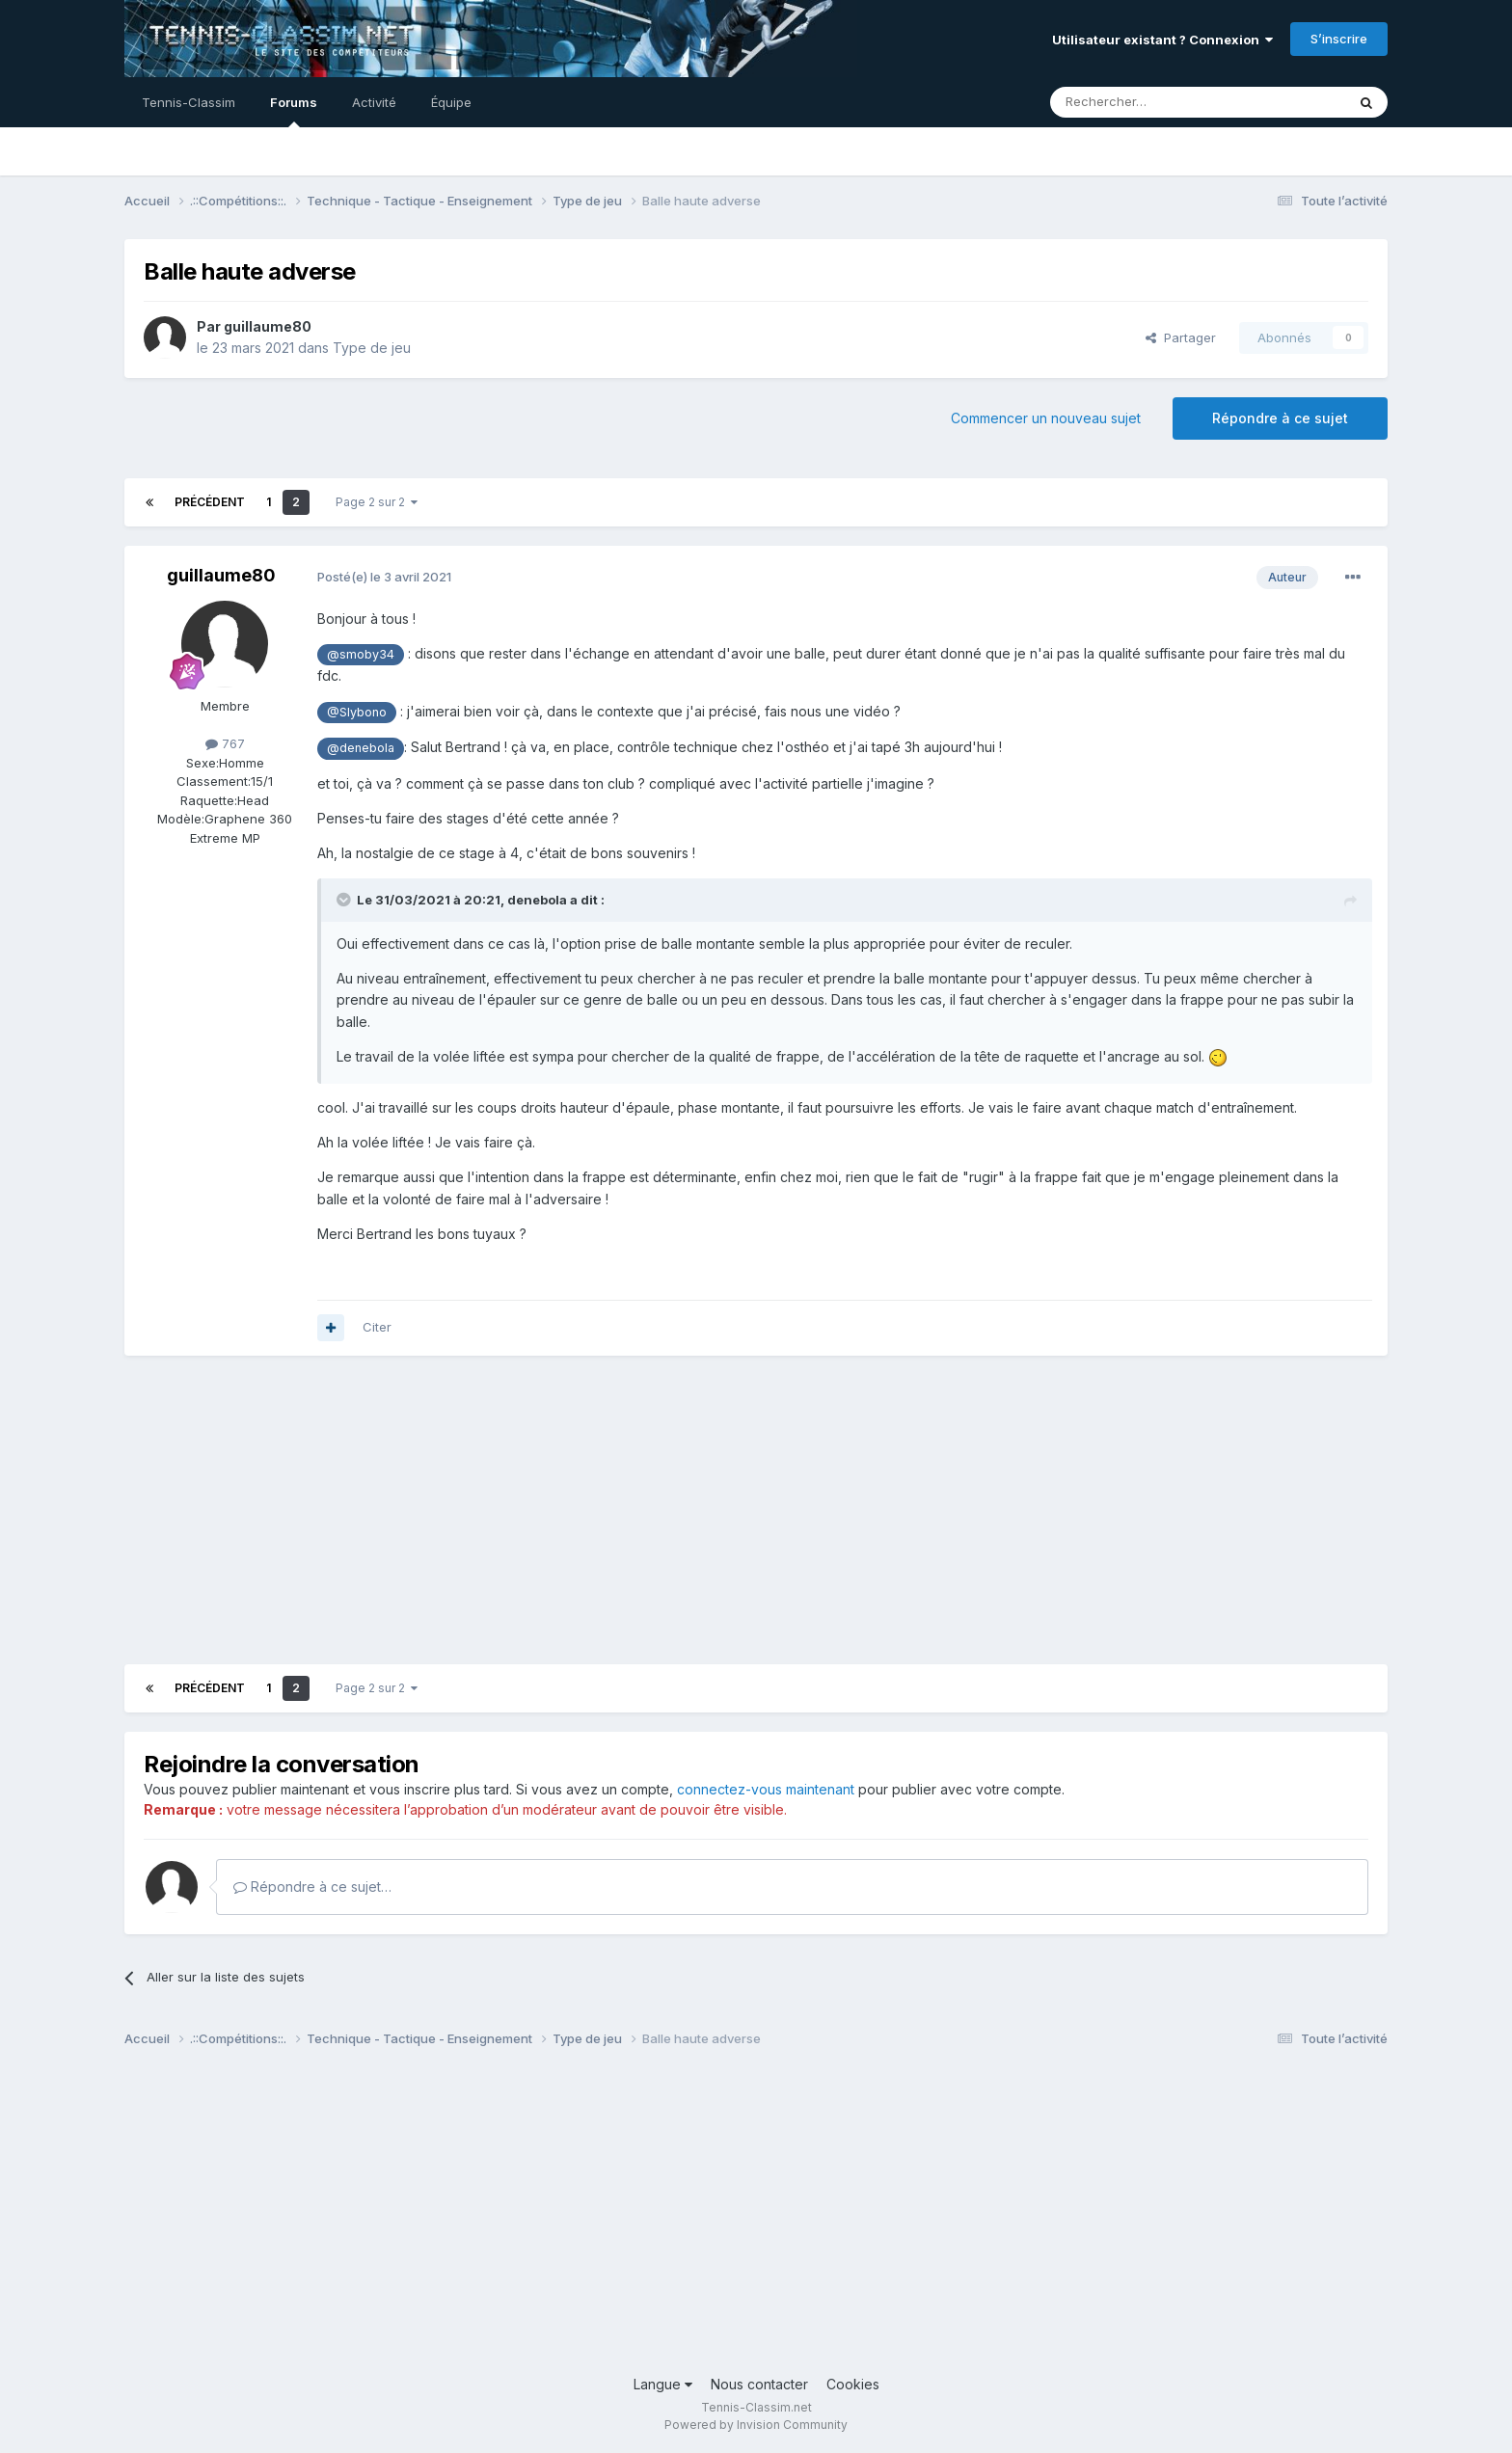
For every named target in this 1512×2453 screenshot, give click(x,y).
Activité (374, 102)
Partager (1181, 337)
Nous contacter (759, 2384)
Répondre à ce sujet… (312, 1886)
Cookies (852, 2384)
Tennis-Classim (188, 102)
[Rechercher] (1155, 102)
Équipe (451, 102)
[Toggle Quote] (345, 899)
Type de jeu (372, 347)
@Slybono (357, 712)
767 (225, 743)
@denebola (360, 748)
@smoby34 (360, 654)
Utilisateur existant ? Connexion (1162, 39)
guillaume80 (267, 326)
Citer (377, 1326)
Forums (293, 110)
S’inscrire (1338, 38)
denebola (537, 899)
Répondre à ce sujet (1280, 418)
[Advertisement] (475, 1510)
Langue (663, 2384)
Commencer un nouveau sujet (1046, 418)
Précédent (210, 502)
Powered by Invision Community (756, 2424)
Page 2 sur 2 (377, 502)
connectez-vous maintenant (765, 1789)
